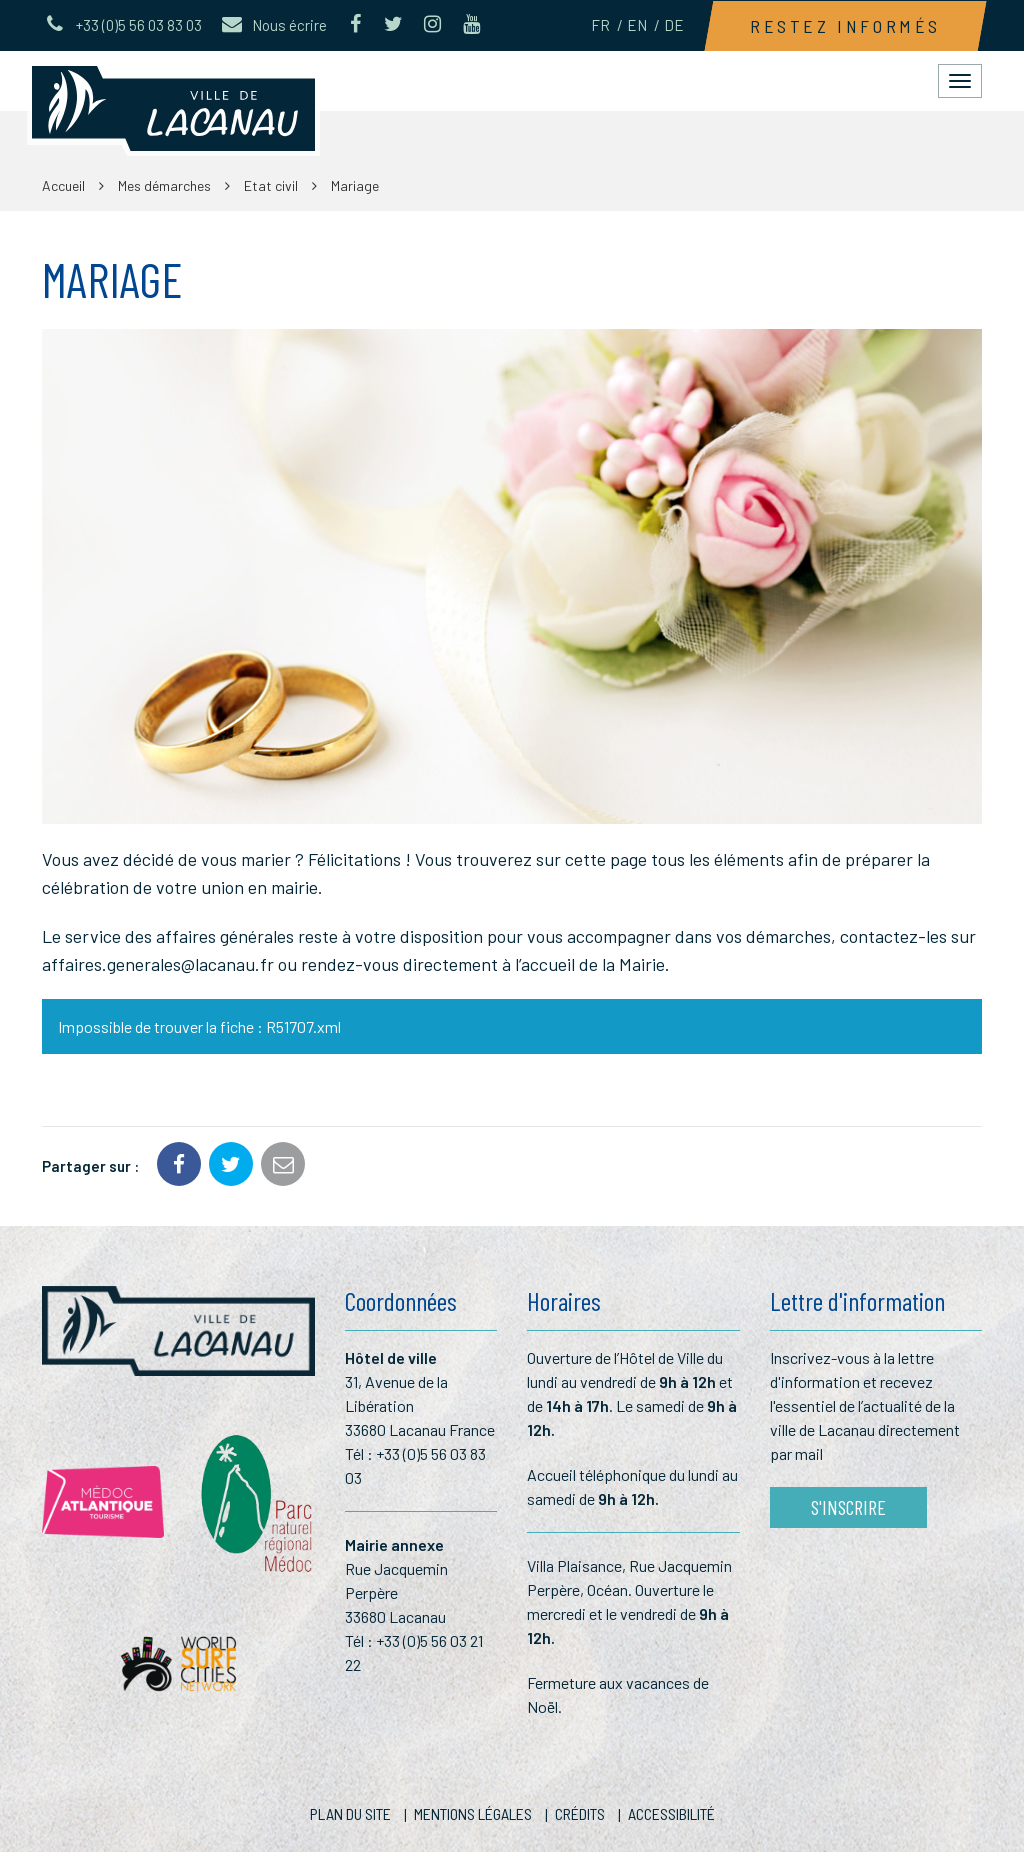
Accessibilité (671, 1813)
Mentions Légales (473, 1813)
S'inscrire (848, 1507)
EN (637, 25)
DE (674, 25)
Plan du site (350, 1813)
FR (600, 25)
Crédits (580, 1813)
